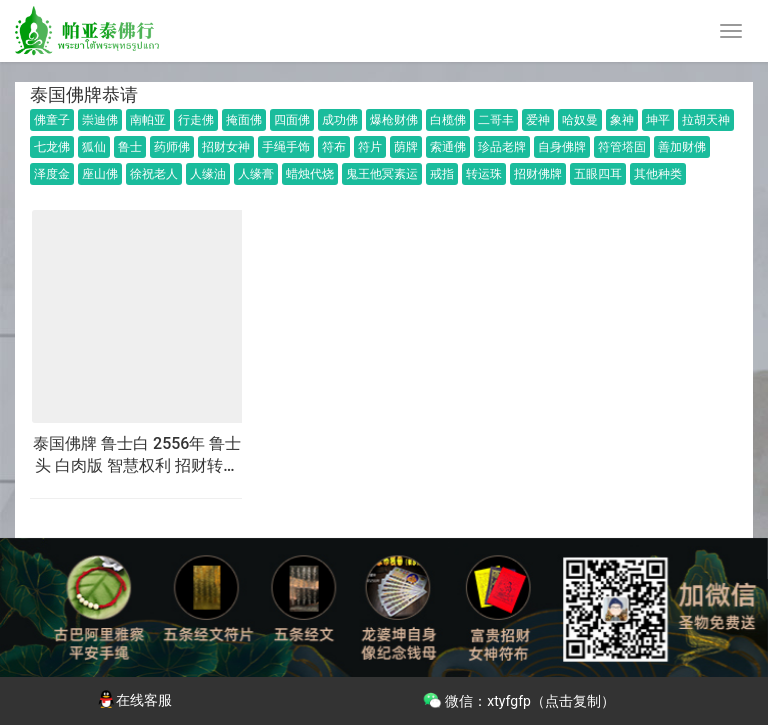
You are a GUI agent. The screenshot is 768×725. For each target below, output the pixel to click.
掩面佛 (244, 120)
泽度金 (52, 174)
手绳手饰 (286, 147)
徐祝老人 (154, 174)
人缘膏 (256, 174)
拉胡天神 (706, 120)
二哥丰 (496, 120)
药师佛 (172, 147)
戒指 (442, 174)
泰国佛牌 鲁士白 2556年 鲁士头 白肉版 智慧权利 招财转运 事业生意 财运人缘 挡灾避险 (137, 456)
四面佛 (292, 120)
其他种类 (658, 174)
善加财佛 (682, 147)
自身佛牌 (562, 147)
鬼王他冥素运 (382, 174)
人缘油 (208, 174)
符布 (334, 147)
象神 (622, 120)
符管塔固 (622, 147)
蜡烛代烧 (310, 174)
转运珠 (484, 174)
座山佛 (100, 174)
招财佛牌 (538, 174)
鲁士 (130, 147)
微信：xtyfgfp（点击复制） (518, 699)
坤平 (658, 120)
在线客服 (134, 700)
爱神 (538, 120)
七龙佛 (52, 147)
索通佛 (448, 147)
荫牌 (406, 147)
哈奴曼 (580, 120)
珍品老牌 (502, 147)
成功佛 (340, 120)
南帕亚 (148, 120)
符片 (370, 147)
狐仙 (94, 147)
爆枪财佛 (394, 120)
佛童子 (52, 120)
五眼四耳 (598, 174)
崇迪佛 (100, 120)
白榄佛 (448, 120)
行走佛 (196, 120)
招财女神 (226, 147)
